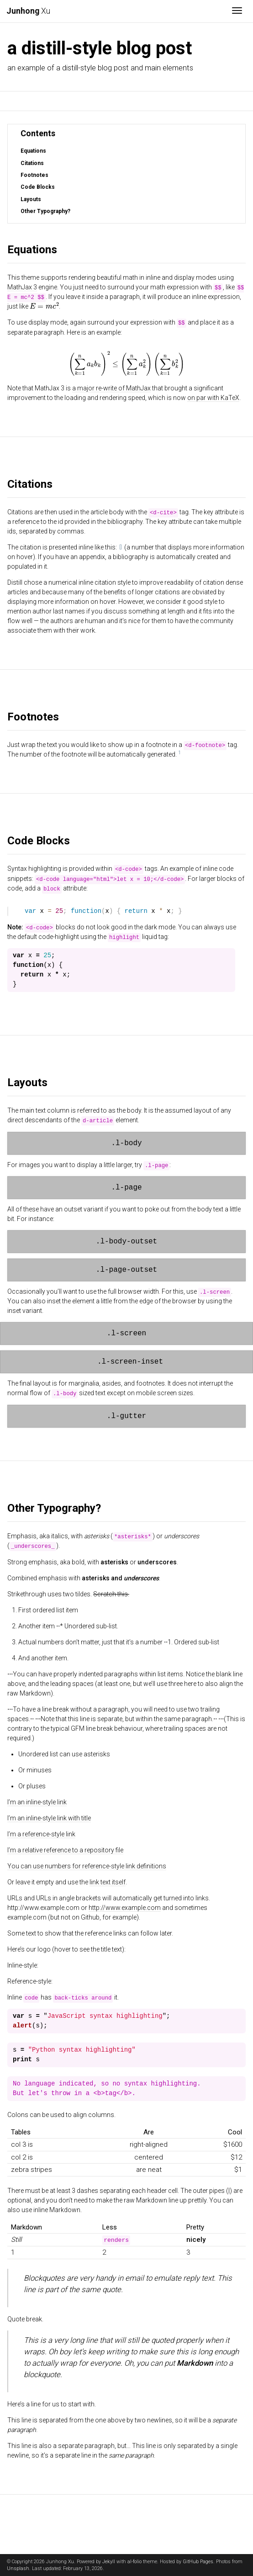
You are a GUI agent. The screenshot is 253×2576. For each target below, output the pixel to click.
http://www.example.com (125, 1907)
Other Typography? (45, 211)
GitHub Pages (198, 2562)
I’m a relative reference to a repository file (65, 1849)
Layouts (31, 199)
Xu (28, 11)
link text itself (108, 1881)
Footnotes (34, 175)
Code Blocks (38, 187)
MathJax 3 (22, 286)
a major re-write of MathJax (111, 387)
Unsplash (18, 2568)
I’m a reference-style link (41, 1833)
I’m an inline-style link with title (49, 1817)
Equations (33, 151)
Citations (32, 163)
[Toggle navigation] (237, 11)
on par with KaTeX (213, 397)
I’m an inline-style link (37, 1801)
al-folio (134, 2562)
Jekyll (108, 2562)
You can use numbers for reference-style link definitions (86, 1865)
